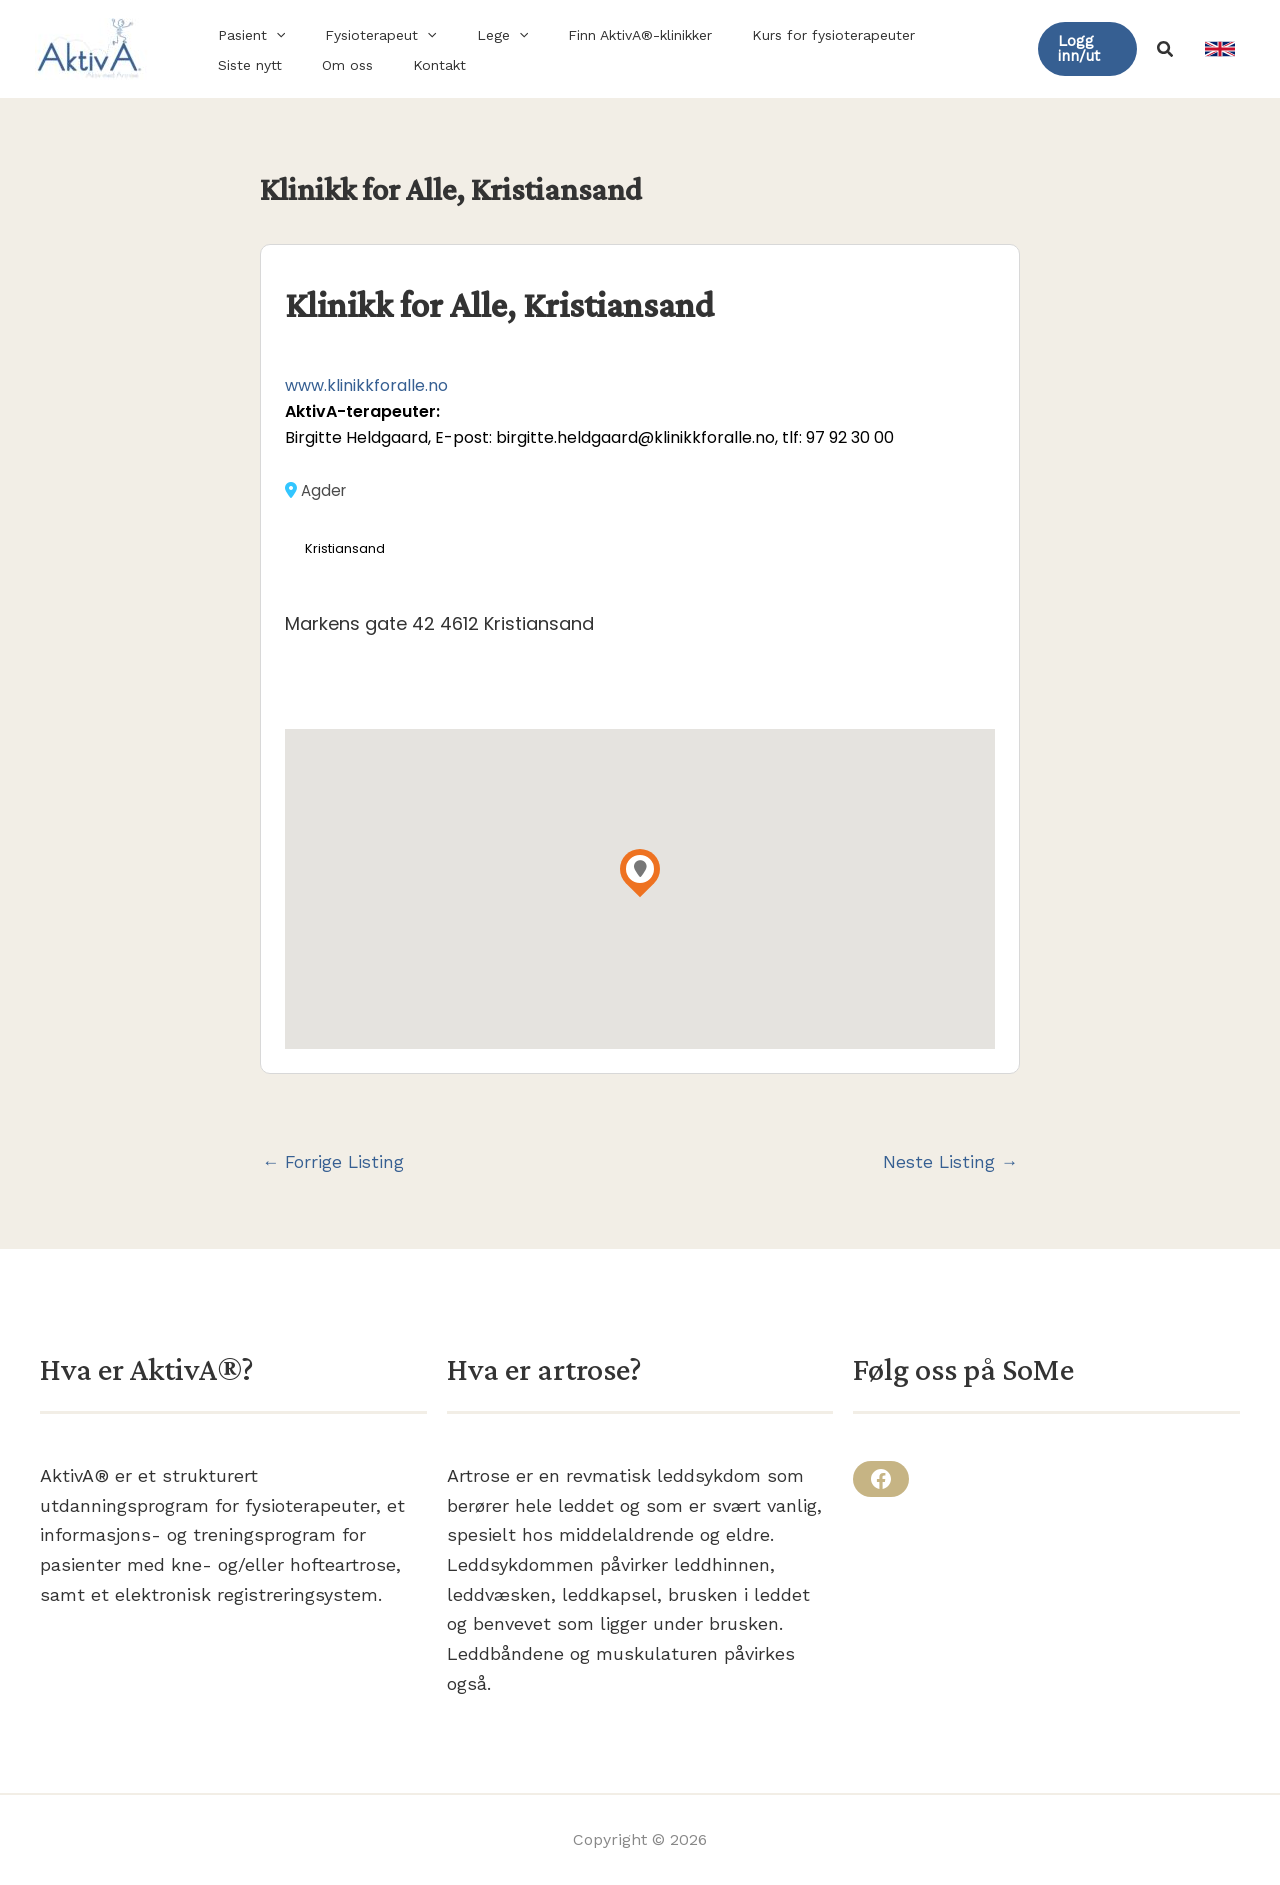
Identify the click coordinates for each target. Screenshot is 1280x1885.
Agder (316, 490)
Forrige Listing (335, 1163)
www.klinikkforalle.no (366, 385)
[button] (270, 35)
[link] (1220, 49)
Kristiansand (346, 549)
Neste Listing (948, 1163)
